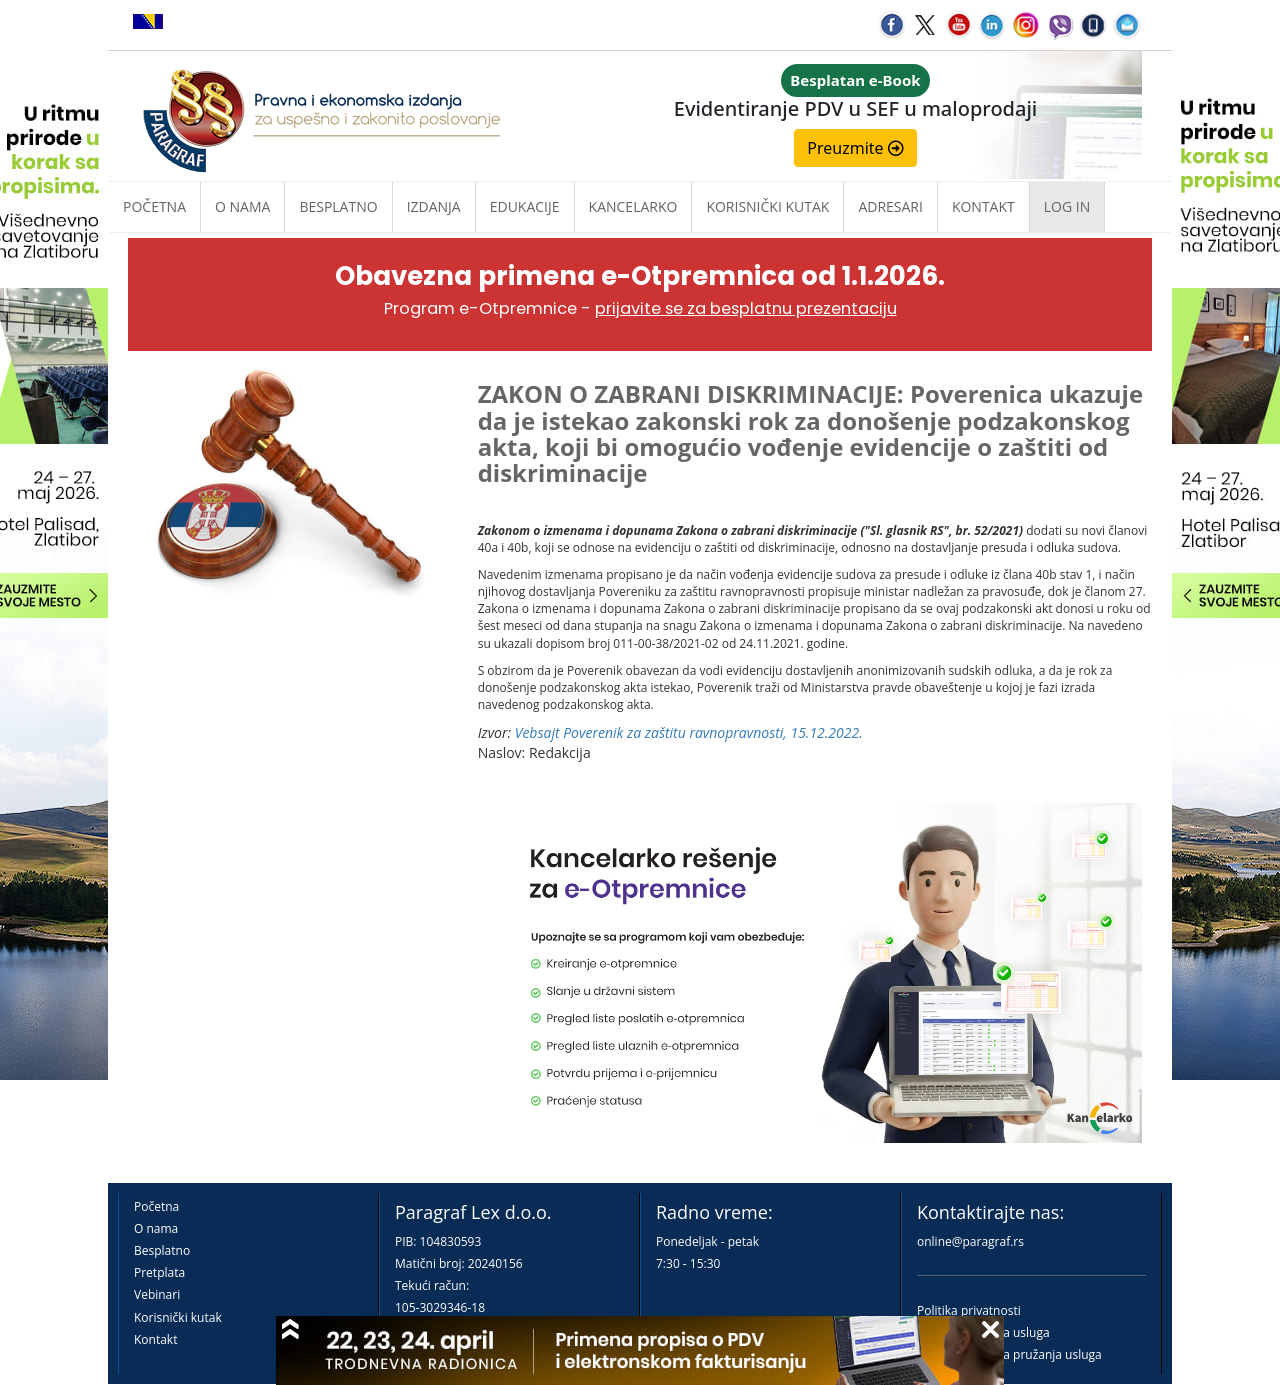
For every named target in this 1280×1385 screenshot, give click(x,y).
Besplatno (338, 206)
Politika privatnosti (969, 1310)
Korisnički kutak (178, 1317)
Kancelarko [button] (633, 206)
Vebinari (157, 1294)
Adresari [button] (890, 206)
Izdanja (434, 206)
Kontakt (155, 1339)
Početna (154, 206)
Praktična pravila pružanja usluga (1009, 1354)
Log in (1067, 206)
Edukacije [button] (525, 206)
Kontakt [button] (983, 206)
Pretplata (159, 1272)
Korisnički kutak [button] (767, 206)
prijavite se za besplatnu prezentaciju (746, 308)
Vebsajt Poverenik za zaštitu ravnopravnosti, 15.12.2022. (689, 732)
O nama (242, 206)
